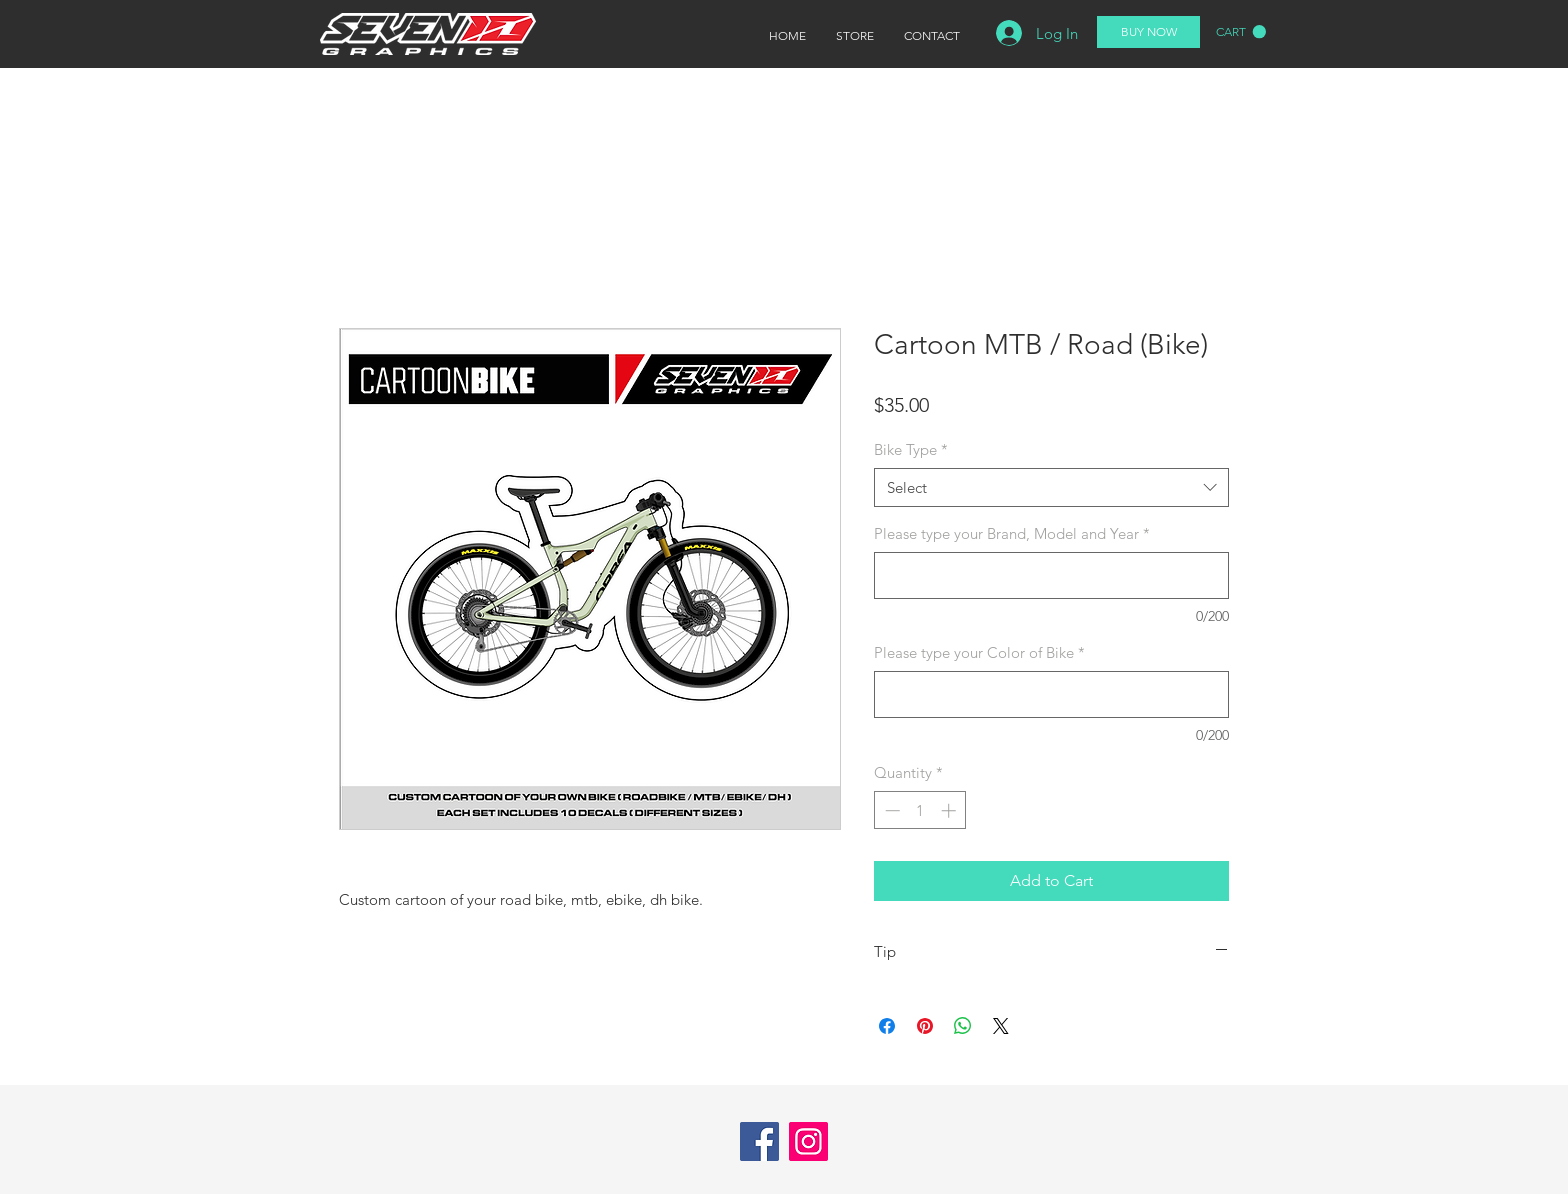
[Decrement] (890, 810)
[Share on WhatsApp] (963, 1026)
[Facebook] (759, 1141)
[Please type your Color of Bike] (1051, 694)
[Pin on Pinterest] (925, 1026)
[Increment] (950, 810)
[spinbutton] (920, 810)
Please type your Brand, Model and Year (1012, 533)
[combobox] (1051, 487)
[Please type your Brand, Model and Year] (1051, 575)
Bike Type (911, 449)
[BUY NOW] (1148, 32)
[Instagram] (808, 1141)
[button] (1241, 32)
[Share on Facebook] (887, 1026)
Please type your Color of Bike (979, 652)
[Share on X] (1001, 1026)
